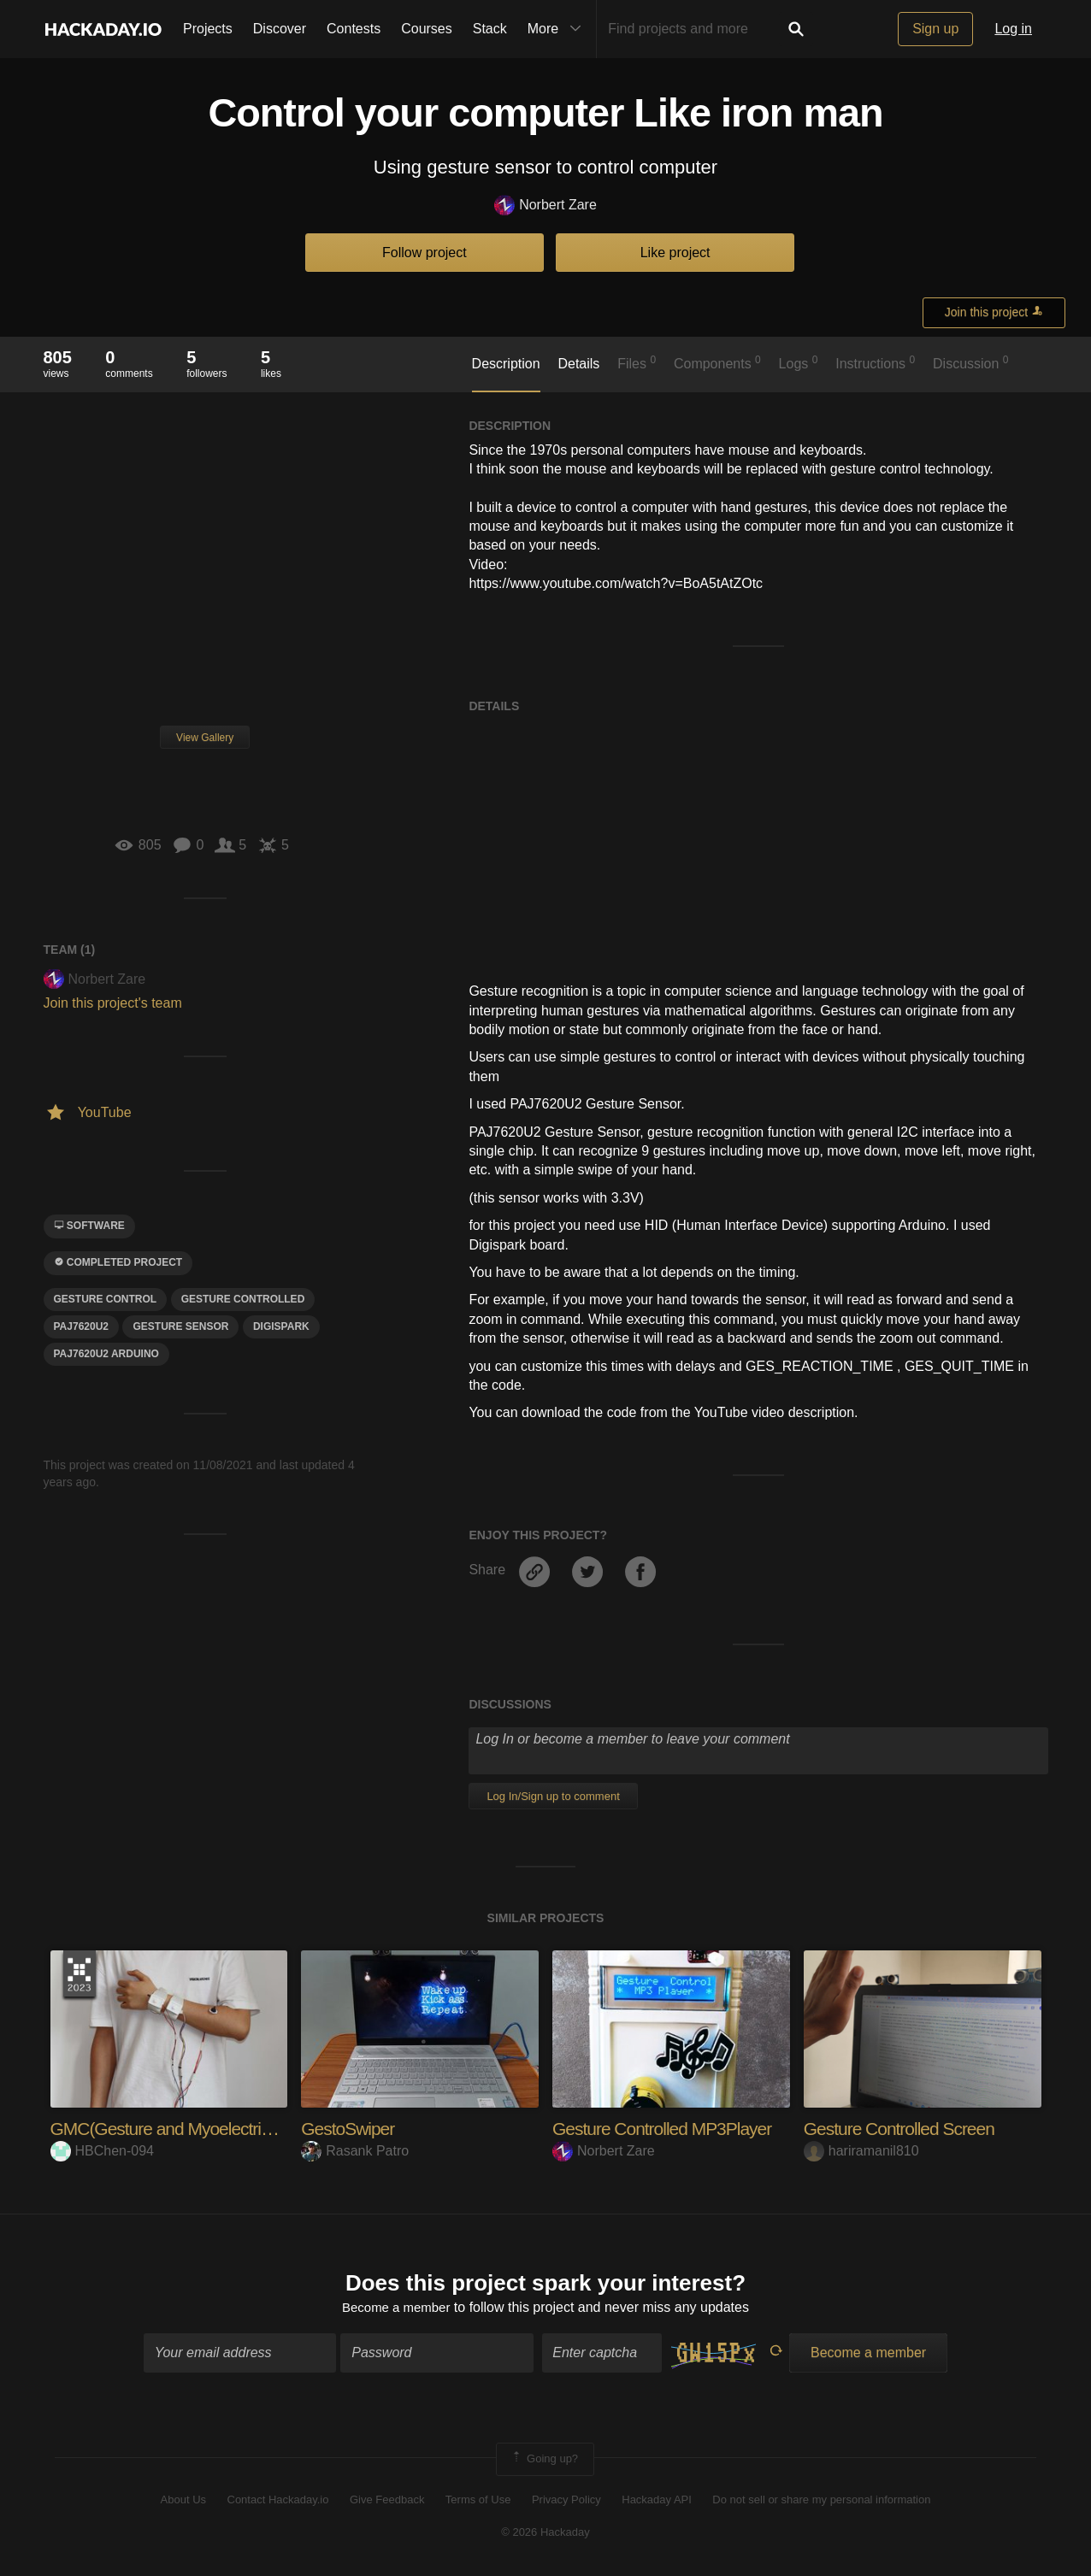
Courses (426, 28)
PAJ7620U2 (81, 1326)
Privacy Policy (566, 2501)
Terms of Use (478, 2501)
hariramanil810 (861, 2151)
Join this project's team (113, 1003)
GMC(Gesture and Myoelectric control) (196, 2128)
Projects (208, 28)
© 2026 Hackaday (545, 2534)
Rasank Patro (355, 2151)
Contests (353, 28)
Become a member (396, 2310)
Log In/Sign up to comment (553, 1796)
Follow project (424, 252)
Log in (1013, 28)
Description (506, 363)
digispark (281, 1326)
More (558, 29)
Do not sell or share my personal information (821, 2501)
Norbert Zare (545, 205)
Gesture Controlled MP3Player (667, 2128)
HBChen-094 (102, 2151)
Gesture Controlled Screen (904, 2128)
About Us (183, 2501)
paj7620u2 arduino (106, 1354)
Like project (675, 252)
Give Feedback (387, 2501)
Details (578, 363)
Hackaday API (657, 2501)
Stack (490, 28)
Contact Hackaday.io (278, 2501)
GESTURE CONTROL (105, 1299)
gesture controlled (243, 1299)
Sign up (935, 28)
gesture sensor (180, 1326)
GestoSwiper (350, 2128)
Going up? (544, 2461)
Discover (279, 28)
